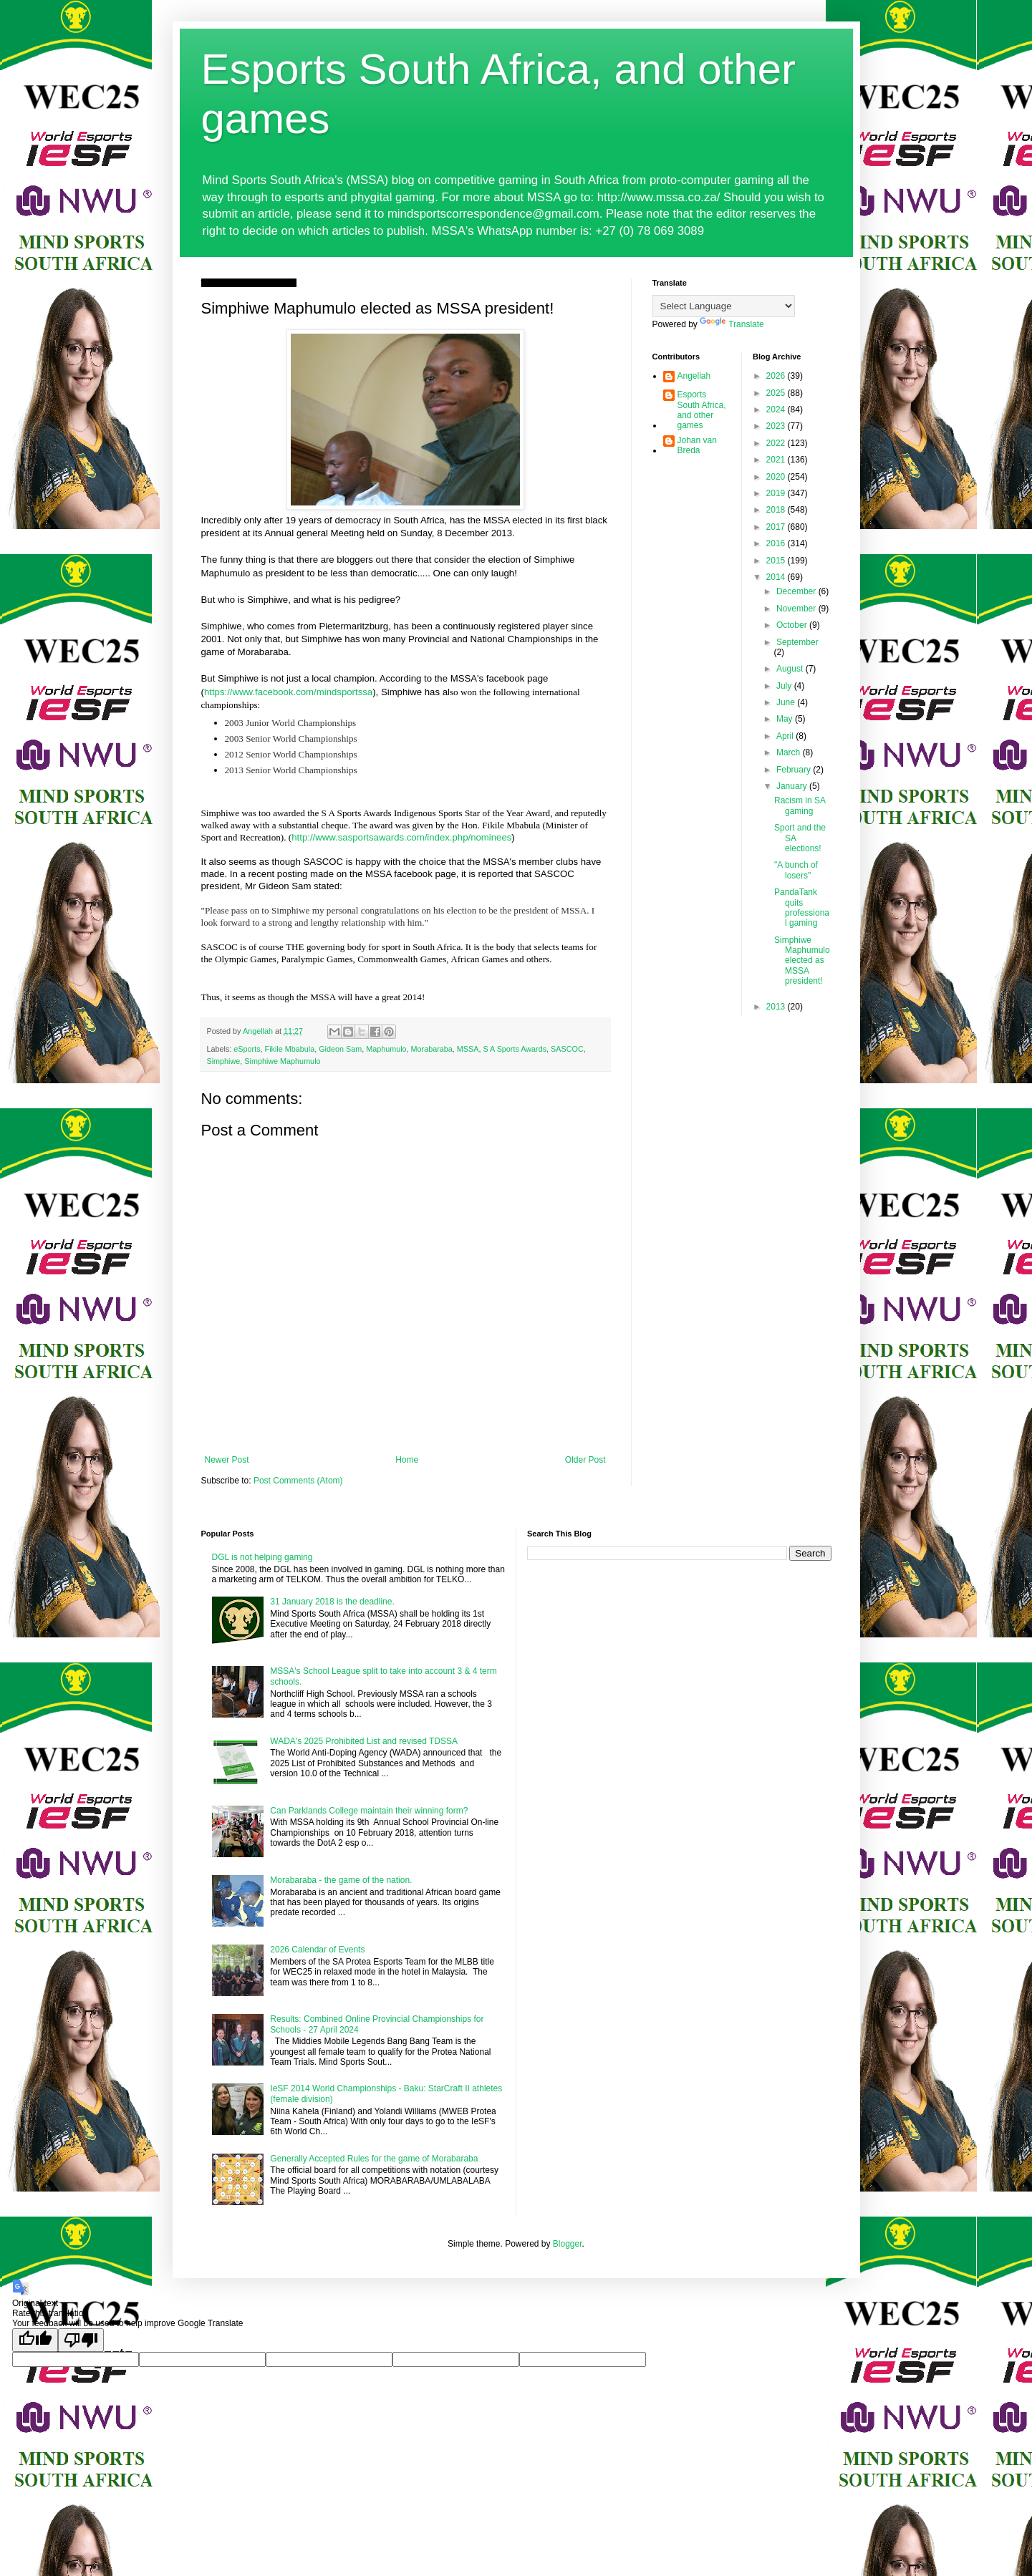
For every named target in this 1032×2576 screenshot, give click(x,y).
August (791, 669)
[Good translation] (35, 2340)
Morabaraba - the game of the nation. (341, 1880)
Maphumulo (386, 1049)
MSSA (468, 1049)
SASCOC (567, 1049)
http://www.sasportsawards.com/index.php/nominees (401, 837)
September (797, 642)
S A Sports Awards (514, 1049)
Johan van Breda (697, 445)
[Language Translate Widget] (723, 306)
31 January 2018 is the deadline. (332, 1602)
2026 (777, 376)
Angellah (694, 376)
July (785, 686)
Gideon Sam (340, 1049)
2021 (777, 460)
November (797, 609)
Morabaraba (432, 1049)
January (792, 786)
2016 (777, 543)
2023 (777, 426)
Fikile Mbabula (290, 1049)
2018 (777, 510)
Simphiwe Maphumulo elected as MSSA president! (802, 961)
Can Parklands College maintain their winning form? (369, 1811)
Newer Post (227, 1460)
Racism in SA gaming (799, 805)
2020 (777, 477)
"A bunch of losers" (796, 870)
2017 (777, 527)
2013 (777, 1007)
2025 (777, 393)
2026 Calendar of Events (317, 1950)
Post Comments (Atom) (298, 1481)
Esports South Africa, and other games (701, 409)
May (785, 719)
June (786, 702)
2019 (777, 493)
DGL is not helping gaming (262, 1557)
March (789, 752)
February (794, 770)
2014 (777, 577)
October (792, 625)
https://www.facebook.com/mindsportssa (288, 692)
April (786, 736)
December (797, 591)
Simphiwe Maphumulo (282, 1061)
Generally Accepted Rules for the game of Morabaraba (374, 2159)
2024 (777, 410)
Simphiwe (224, 1061)
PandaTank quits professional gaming (801, 907)
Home (406, 1460)
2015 (777, 561)
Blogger (567, 2244)
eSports (246, 1049)
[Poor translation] (81, 2340)
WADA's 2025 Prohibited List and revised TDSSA (364, 1741)
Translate (732, 324)
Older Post (585, 1460)
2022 (777, 443)
